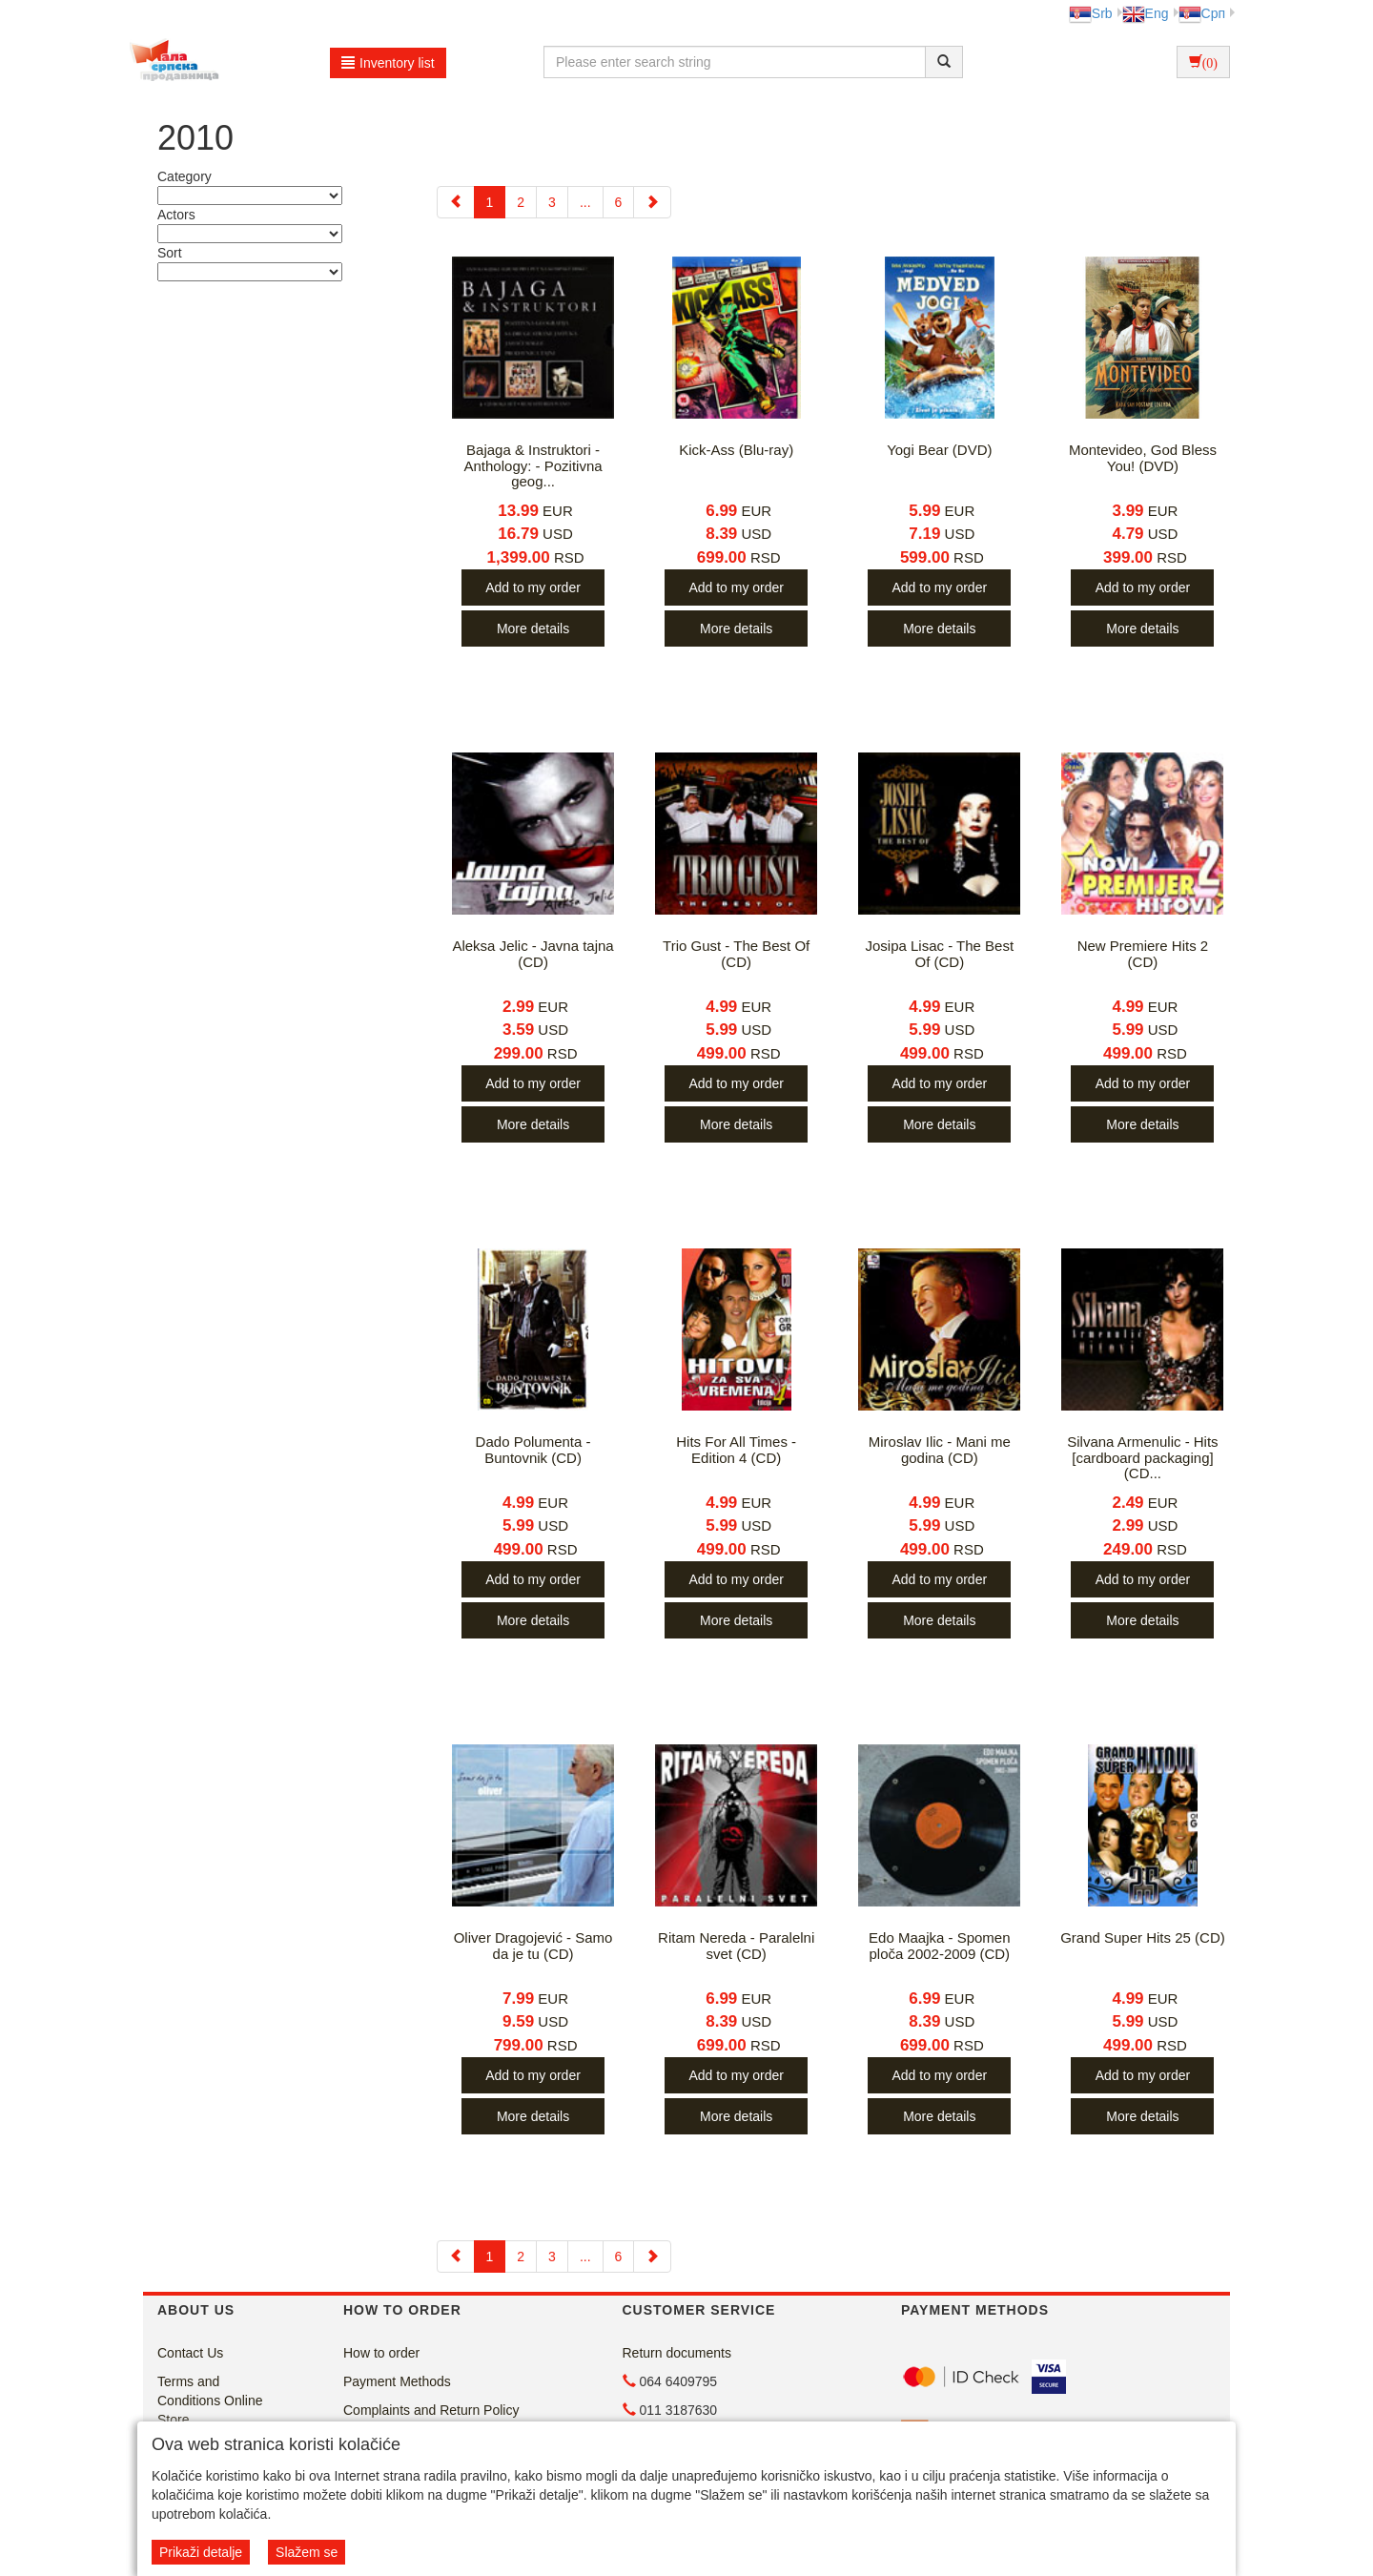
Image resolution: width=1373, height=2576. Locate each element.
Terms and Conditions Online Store (210, 2400)
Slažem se (307, 2552)
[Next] (652, 202)
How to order (381, 2352)
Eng (1145, 13)
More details (533, 628)
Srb (1091, 13)
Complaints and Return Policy (431, 2410)
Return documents (677, 2352)
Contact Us (190, 2352)
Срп (1201, 13)
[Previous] (456, 202)
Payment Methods (397, 2381)
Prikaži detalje (200, 2552)
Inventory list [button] (388, 63)
